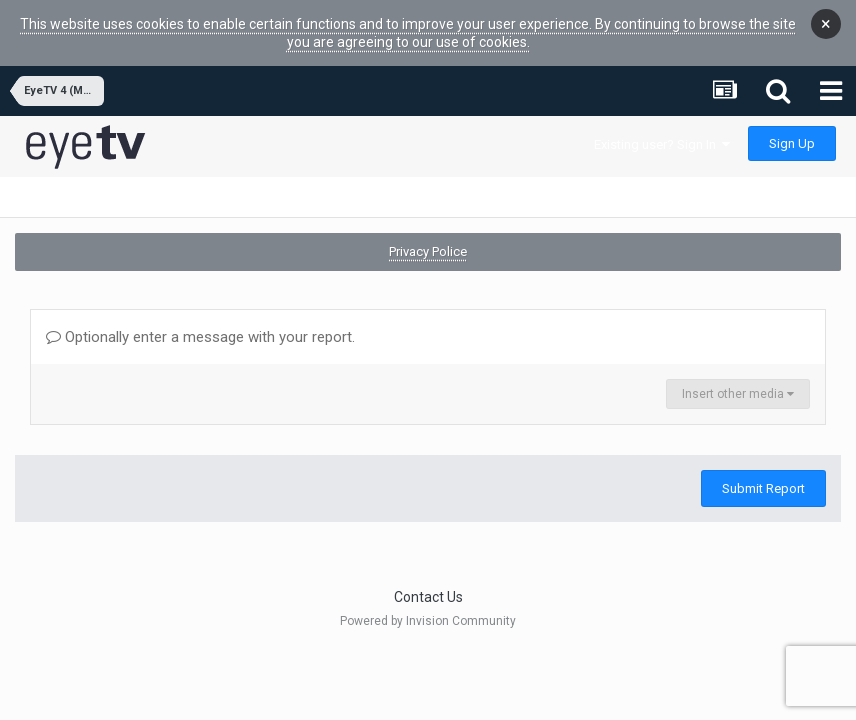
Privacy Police (428, 251)
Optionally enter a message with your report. (200, 337)
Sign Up (792, 143)
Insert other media (738, 394)
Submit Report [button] (763, 488)
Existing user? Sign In (662, 144)
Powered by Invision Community (428, 621)
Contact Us (428, 597)
